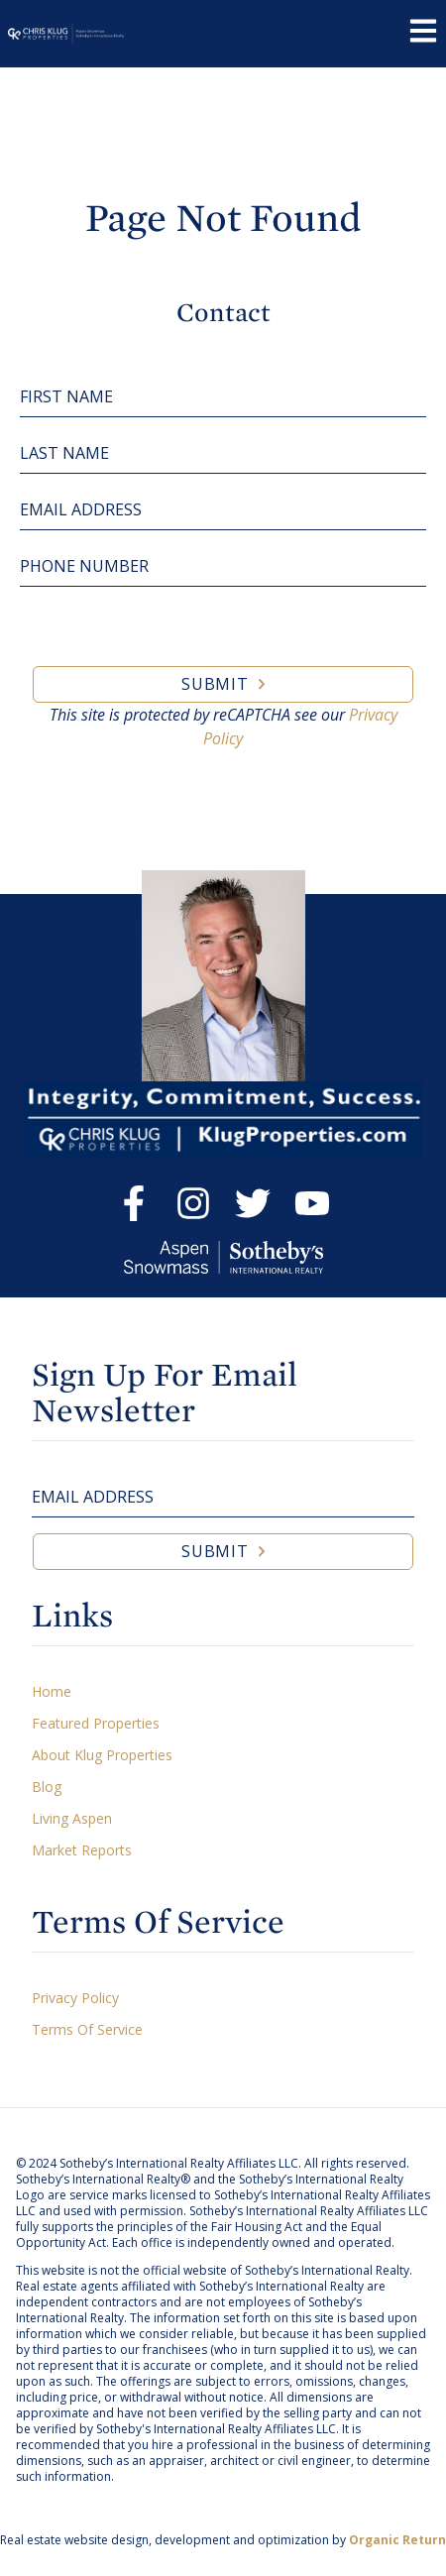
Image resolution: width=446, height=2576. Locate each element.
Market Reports (82, 1850)
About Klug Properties (102, 1754)
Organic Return (397, 2539)
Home (51, 1691)
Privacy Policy (75, 1997)
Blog (46, 1786)
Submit (215, 684)
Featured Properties (96, 1723)
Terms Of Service (87, 2029)
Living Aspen (72, 1818)
